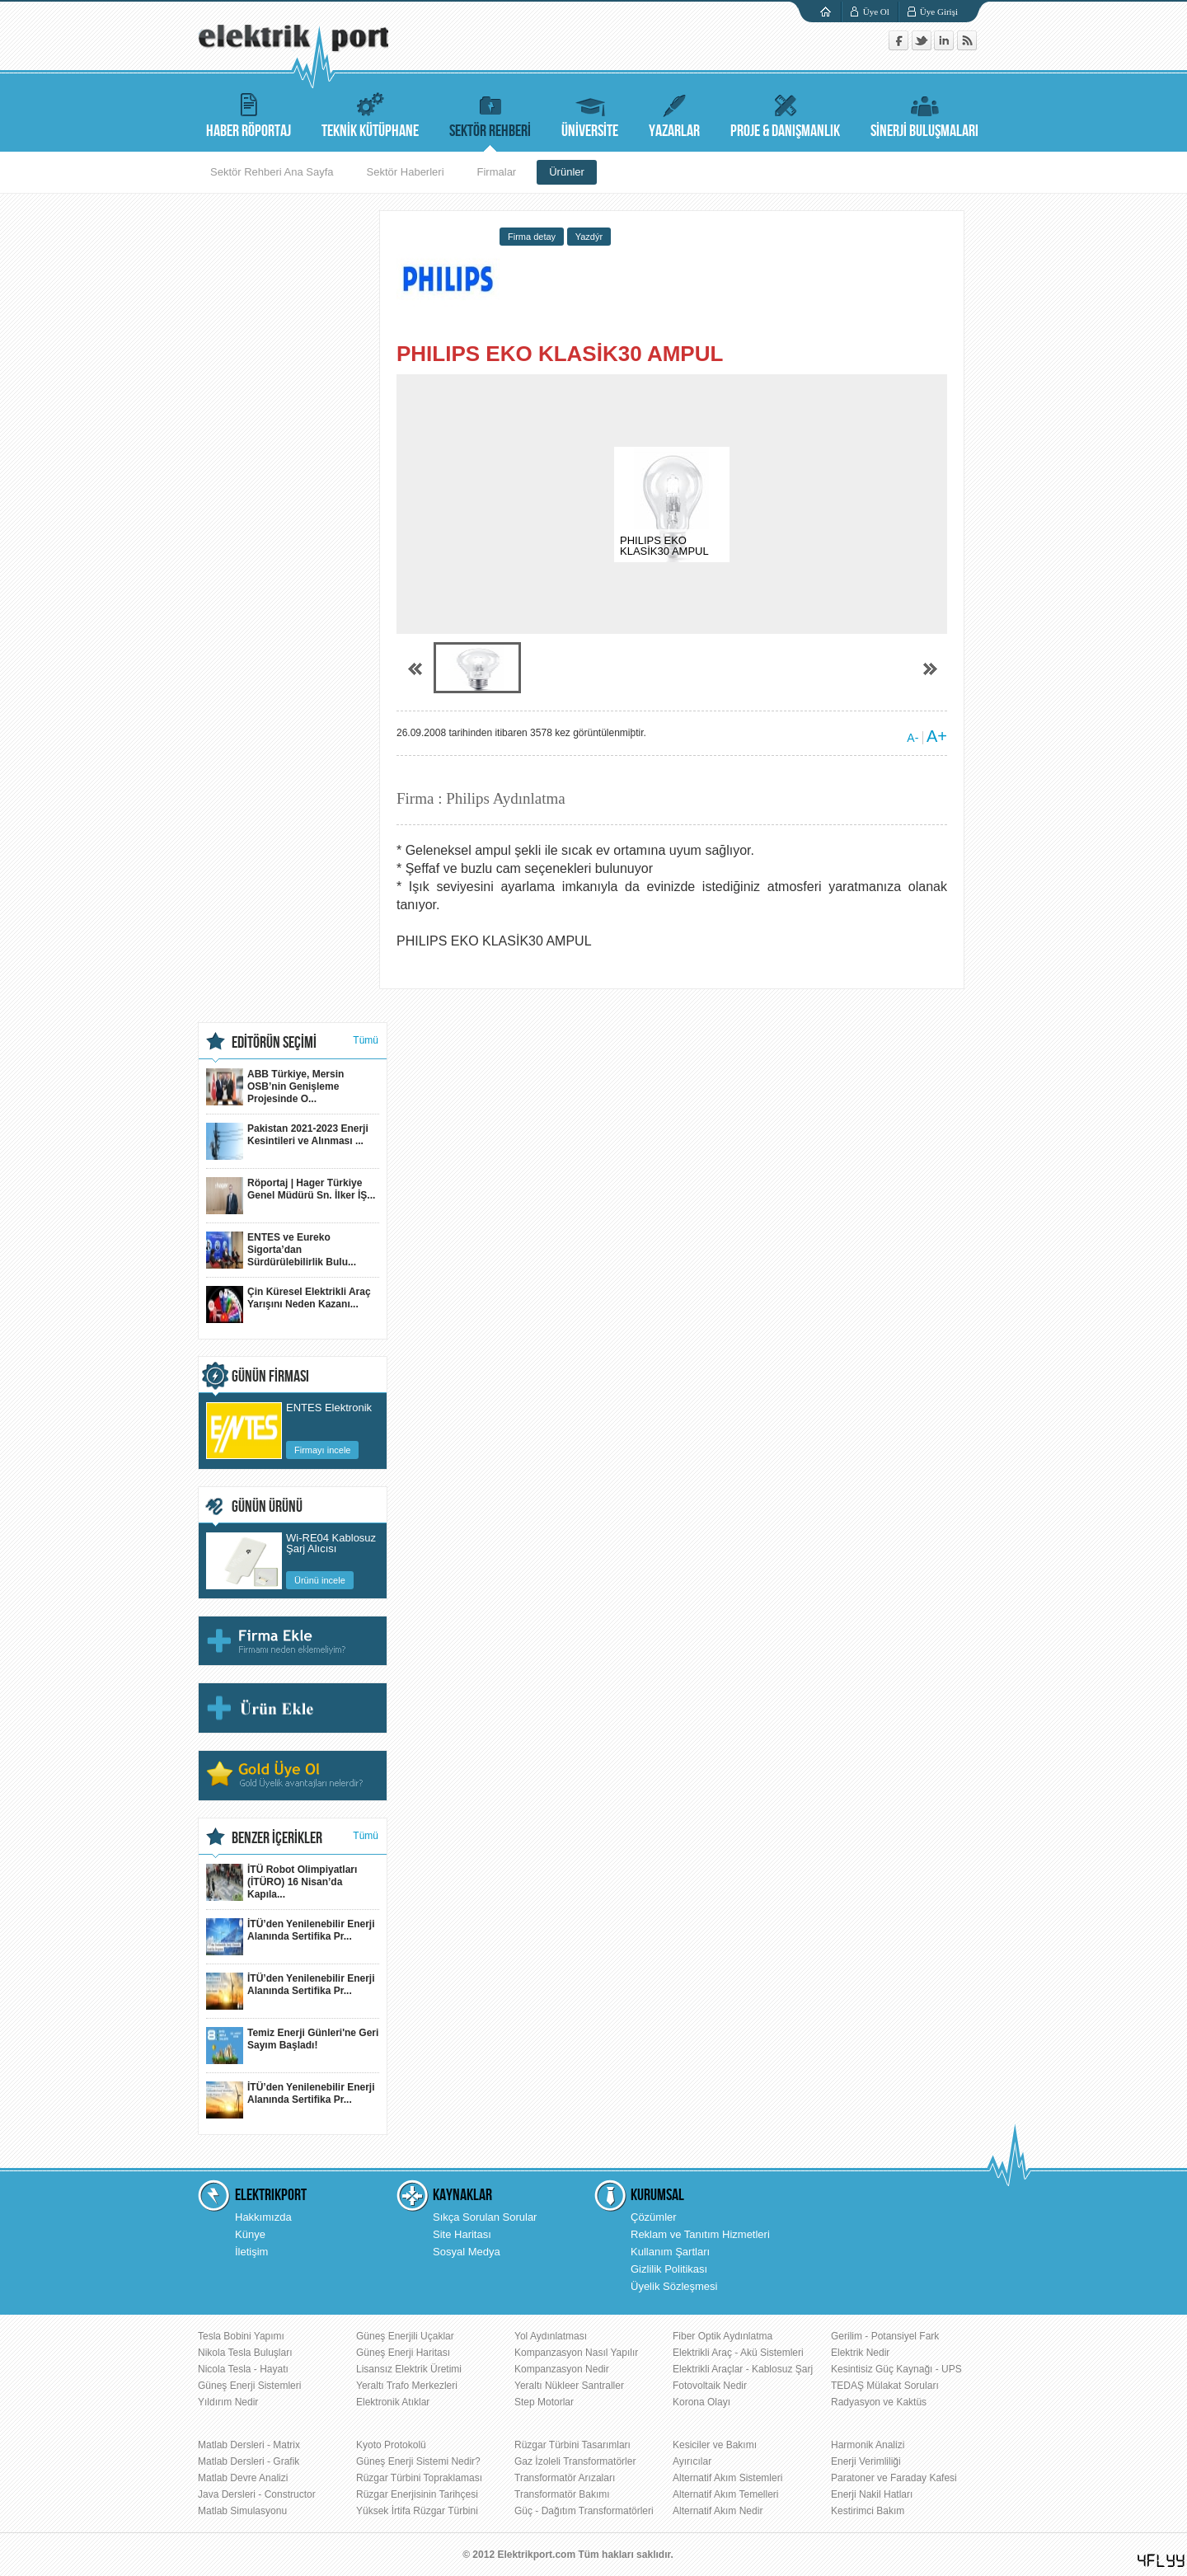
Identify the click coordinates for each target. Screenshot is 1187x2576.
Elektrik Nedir (860, 2353)
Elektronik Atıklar (392, 2402)
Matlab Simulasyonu (242, 2511)
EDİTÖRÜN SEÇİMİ (274, 1043)
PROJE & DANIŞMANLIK (785, 113)
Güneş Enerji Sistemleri (249, 2386)
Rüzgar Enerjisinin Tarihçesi (417, 2494)
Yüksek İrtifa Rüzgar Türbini (417, 2511)
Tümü (365, 1040)
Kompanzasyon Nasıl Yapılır (576, 2353)
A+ (937, 736)
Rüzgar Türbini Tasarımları (572, 2445)
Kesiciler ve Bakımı (715, 2445)
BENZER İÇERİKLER (277, 1838)
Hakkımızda (263, 2217)
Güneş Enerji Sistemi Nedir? (418, 2461)
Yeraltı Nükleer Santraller (569, 2386)
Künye (250, 2234)
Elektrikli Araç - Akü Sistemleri (738, 2353)
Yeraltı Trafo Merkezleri (406, 2386)
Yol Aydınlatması (550, 2336)
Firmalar (497, 172)
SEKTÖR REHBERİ (490, 113)
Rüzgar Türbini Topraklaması (419, 2478)
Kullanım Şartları (670, 2251)
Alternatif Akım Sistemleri (727, 2478)
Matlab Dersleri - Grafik (248, 2461)
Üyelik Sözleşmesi (674, 2286)
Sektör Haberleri (405, 172)
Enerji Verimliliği (866, 2461)
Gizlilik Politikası (669, 2269)
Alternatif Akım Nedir (717, 2511)
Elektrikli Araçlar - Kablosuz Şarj (743, 2369)
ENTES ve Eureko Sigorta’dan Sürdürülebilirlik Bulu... (281, 1250)
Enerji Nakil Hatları (872, 2494)
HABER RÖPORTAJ (248, 113)
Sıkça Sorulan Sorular (485, 2217)
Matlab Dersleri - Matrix (249, 2445)
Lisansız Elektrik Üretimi (409, 2369)
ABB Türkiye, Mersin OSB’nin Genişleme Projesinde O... (275, 1086)
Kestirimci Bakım (867, 2511)
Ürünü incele (319, 1580)
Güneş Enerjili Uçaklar (405, 2336)
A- (912, 737)
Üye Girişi (939, 11)
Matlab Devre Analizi (243, 2478)
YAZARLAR (674, 113)
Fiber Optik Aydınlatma (722, 2336)
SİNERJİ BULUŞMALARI (924, 113)
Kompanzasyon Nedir (561, 2369)
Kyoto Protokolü (391, 2445)
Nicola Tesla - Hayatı (243, 2369)
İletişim (251, 2251)
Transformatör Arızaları (564, 2478)
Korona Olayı (701, 2402)
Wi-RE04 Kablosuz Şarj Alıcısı (331, 1543)
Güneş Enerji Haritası (403, 2353)
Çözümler (654, 2217)
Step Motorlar (544, 2402)
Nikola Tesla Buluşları (245, 2353)
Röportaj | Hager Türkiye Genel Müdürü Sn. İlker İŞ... (290, 1195)
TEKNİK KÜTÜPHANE (370, 113)
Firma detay (532, 237)
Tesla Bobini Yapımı (241, 2336)
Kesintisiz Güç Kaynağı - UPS (896, 2369)
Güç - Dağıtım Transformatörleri (584, 2511)
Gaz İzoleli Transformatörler (575, 2461)
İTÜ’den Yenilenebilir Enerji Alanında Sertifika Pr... (290, 1936)
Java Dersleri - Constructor (257, 2494)
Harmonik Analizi (867, 2445)
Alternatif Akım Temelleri (726, 2494)
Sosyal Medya (466, 2251)
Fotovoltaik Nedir (710, 2386)
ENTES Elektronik (329, 1408)
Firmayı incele (322, 1450)
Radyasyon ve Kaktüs (879, 2402)
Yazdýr (589, 237)
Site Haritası (462, 2234)
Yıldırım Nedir (228, 2402)
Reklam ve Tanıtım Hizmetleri (700, 2234)
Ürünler (566, 172)
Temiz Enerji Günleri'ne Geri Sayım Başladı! (292, 2045)
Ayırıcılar (692, 2461)
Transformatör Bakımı (562, 2494)
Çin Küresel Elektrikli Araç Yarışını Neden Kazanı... (288, 1304)
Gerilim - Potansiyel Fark (885, 2336)
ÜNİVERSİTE (589, 113)
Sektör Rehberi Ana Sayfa (272, 172)
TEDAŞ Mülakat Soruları (885, 2386)
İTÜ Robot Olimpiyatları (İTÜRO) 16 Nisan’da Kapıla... (281, 1882)
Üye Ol (876, 11)
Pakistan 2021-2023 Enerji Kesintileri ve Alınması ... (287, 1141)
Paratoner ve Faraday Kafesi (894, 2478)
